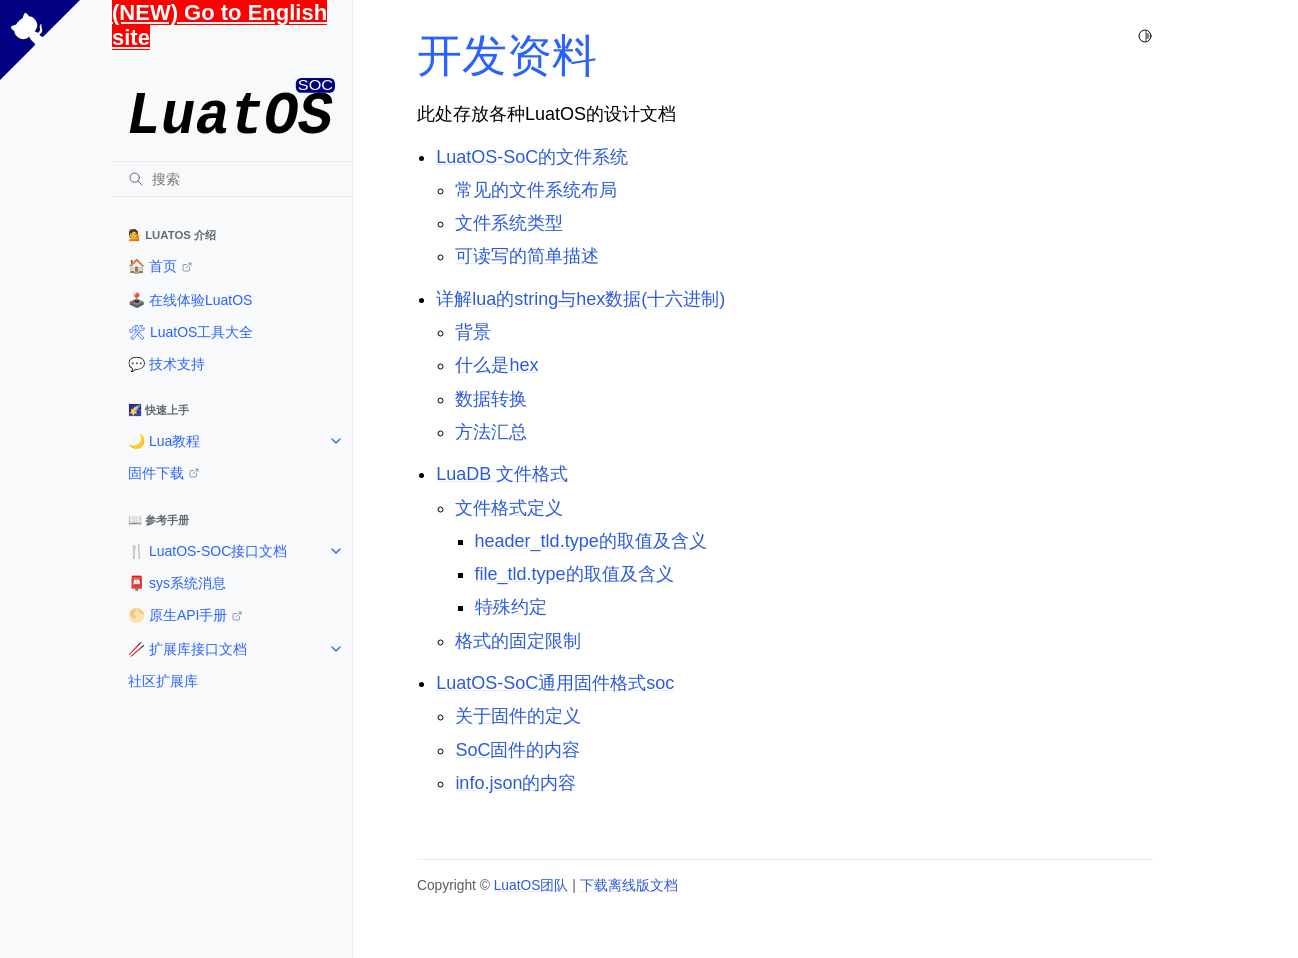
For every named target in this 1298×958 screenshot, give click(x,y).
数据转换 (491, 399)
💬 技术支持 (166, 364)
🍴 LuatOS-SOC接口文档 (207, 551)
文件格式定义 (509, 508)
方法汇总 (491, 432)
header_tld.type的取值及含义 (591, 541)
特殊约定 (511, 607)
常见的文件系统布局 (536, 190)
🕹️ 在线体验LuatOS (190, 300)
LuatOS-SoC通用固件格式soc (555, 683)
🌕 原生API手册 (177, 615)
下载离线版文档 (629, 885)
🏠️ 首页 (152, 266)
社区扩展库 (163, 681)
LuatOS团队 (531, 885)
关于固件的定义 (518, 716)
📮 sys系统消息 (177, 583)
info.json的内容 (515, 783)
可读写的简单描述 (527, 256)
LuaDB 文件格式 (502, 474)
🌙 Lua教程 (164, 441)
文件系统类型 (509, 223)
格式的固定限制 (518, 641)
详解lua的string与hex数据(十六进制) (580, 299)
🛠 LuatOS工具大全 (190, 332)
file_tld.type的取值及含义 (574, 574)
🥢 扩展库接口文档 (187, 649)
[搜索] (232, 179)
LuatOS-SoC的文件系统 (532, 157)
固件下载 (156, 473)
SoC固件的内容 (517, 750)
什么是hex (496, 365)
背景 (473, 332)
